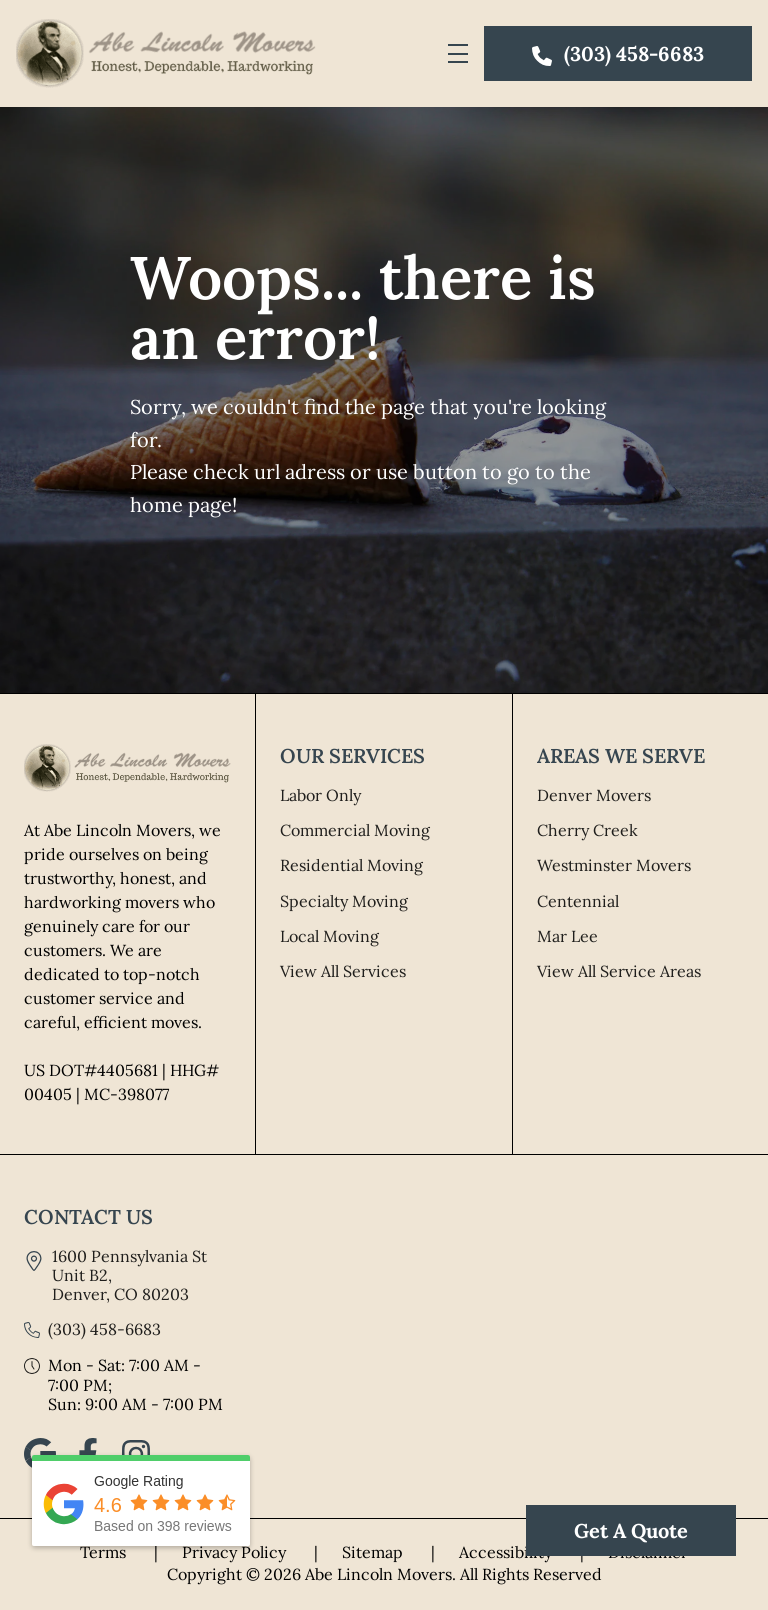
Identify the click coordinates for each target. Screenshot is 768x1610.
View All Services (343, 971)
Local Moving (329, 936)
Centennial (578, 901)
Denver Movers (594, 795)
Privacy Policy (262, 1552)
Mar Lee (567, 936)
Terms (131, 1552)
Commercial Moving (355, 830)
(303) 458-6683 (104, 1329)
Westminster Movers (614, 865)
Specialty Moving (344, 901)
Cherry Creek (587, 830)
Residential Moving (351, 865)
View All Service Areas (619, 971)
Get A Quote (631, 1530)
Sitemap (400, 1552)
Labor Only (320, 795)
